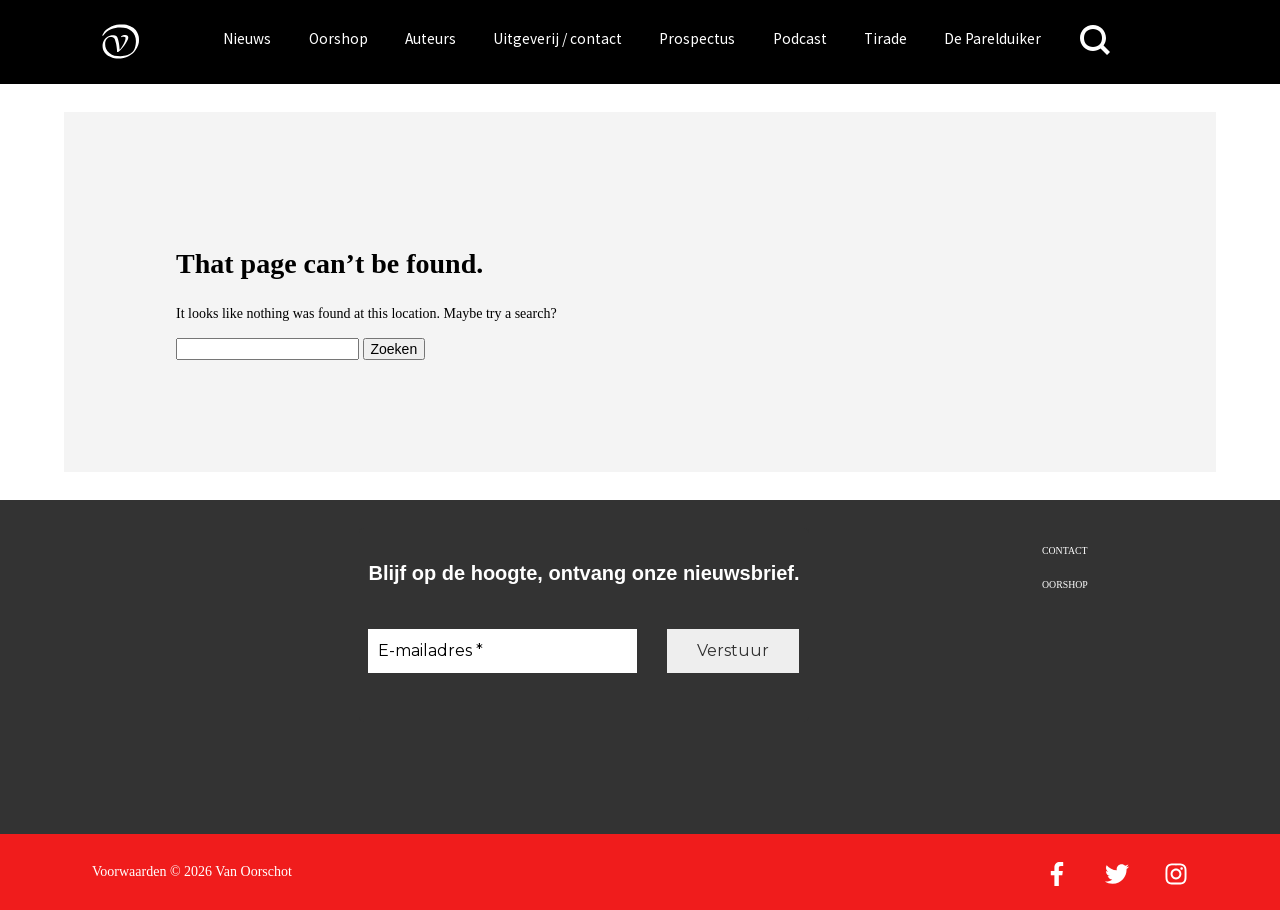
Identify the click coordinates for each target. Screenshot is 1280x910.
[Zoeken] (1095, 40)
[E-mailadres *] (502, 651)
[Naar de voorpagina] (106, 40)
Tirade (885, 38)
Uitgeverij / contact (557, 38)
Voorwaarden (129, 871)
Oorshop (338, 38)
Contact (1064, 550)
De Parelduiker (992, 38)
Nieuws (247, 38)
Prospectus (697, 38)
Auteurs (430, 38)
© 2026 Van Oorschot (231, 871)
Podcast (800, 38)
